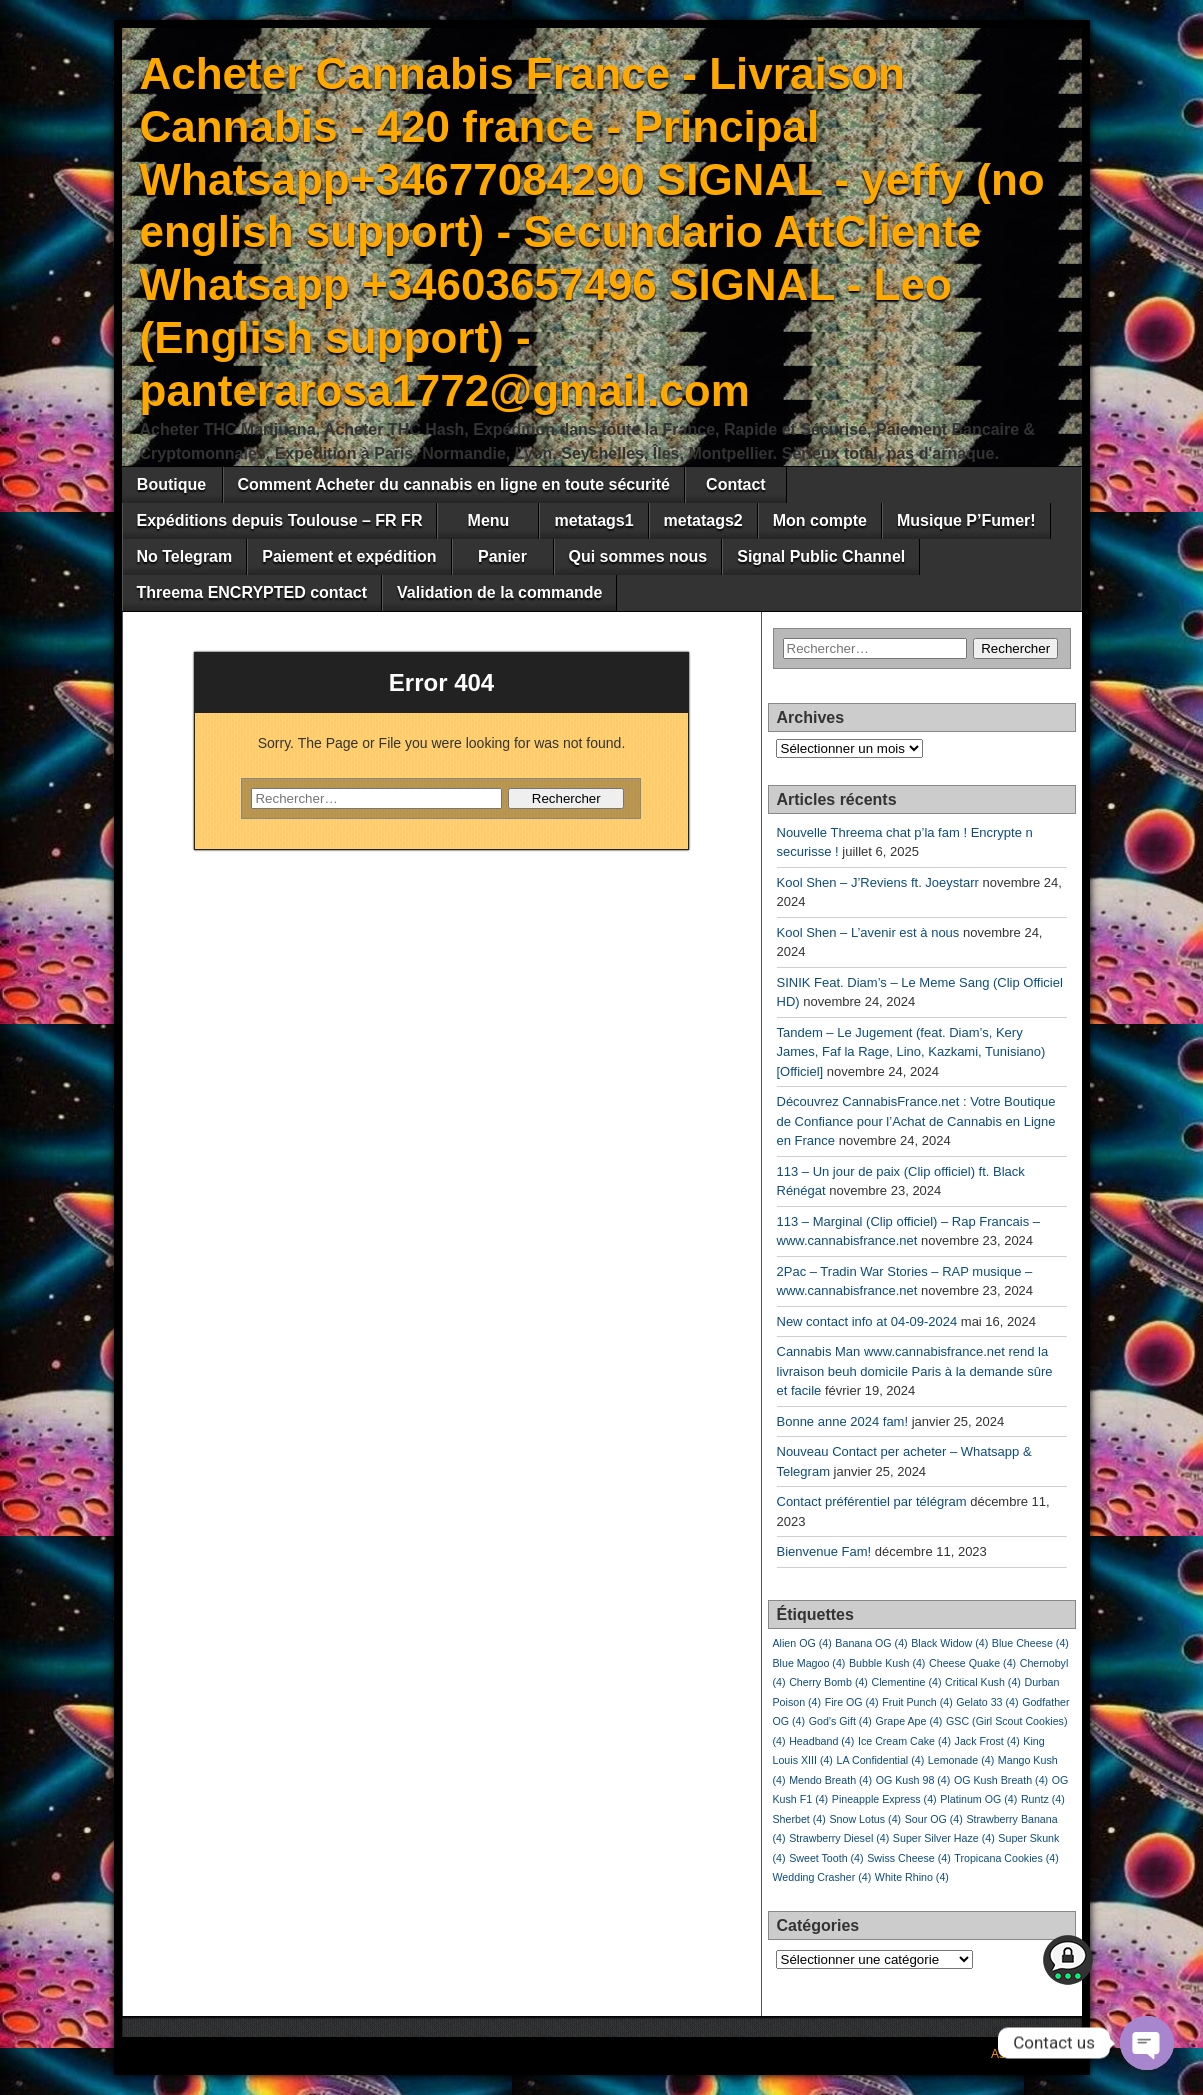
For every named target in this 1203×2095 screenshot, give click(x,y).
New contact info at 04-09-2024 (867, 1321)
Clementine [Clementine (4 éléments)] (907, 1682)
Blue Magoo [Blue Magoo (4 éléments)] (809, 1663)
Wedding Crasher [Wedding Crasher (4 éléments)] (822, 1877)
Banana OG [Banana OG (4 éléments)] (871, 1643)
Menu (489, 520)
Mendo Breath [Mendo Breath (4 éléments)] (830, 1780)
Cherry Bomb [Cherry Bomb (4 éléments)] (828, 1682)
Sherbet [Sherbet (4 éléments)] (799, 1819)
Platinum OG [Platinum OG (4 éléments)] (978, 1799)
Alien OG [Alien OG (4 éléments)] (802, 1643)
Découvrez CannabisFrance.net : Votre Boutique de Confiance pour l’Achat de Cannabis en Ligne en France (916, 1121)
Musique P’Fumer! (966, 520)
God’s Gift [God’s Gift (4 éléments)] (840, 1721)
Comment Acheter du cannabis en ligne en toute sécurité (454, 484)
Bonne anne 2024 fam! (843, 1421)
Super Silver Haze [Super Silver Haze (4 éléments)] (944, 1838)
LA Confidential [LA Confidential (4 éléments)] (881, 1760)
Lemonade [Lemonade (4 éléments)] (961, 1760)
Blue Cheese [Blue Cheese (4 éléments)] (1030, 1643)
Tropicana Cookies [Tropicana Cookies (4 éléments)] (1006, 1858)
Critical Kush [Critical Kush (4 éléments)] (983, 1682)
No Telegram (185, 556)
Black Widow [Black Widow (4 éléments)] (949, 1643)
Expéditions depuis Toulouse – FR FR (280, 520)
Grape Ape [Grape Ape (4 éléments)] (908, 1721)
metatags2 (703, 520)
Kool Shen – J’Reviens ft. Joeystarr (878, 882)
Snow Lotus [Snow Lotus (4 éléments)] (865, 1819)
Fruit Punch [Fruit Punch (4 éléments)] (917, 1702)
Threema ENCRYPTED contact (252, 592)
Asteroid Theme (1033, 2054)
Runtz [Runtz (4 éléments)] (1043, 1799)
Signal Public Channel (821, 556)
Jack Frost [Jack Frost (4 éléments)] (987, 1741)
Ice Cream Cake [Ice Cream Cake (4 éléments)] (904, 1741)
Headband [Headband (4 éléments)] (821, 1741)
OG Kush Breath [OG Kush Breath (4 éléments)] (1001, 1780)
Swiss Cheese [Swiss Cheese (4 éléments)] (909, 1858)
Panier (502, 556)
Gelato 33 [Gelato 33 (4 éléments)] (987, 1702)
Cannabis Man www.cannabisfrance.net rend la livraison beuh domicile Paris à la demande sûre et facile (915, 1371)
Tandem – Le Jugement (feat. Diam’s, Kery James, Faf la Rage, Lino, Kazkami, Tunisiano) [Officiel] (911, 1052)
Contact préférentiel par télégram (872, 1501)
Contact (736, 484)
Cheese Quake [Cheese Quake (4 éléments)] (972, 1663)
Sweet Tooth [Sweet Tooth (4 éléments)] (826, 1858)
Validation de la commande (499, 592)
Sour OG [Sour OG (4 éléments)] (934, 1819)
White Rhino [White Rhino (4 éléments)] (912, 1877)
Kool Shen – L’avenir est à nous (868, 932)
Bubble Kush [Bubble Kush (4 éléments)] (887, 1663)
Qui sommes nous (638, 556)
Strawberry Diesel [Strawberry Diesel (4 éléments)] (839, 1838)
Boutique (171, 484)
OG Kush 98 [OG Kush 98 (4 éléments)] (913, 1780)
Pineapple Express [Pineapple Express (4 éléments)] (884, 1799)
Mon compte (820, 520)
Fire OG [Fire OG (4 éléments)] (852, 1702)
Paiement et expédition (349, 556)
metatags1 (593, 520)
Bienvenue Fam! (824, 1551)
